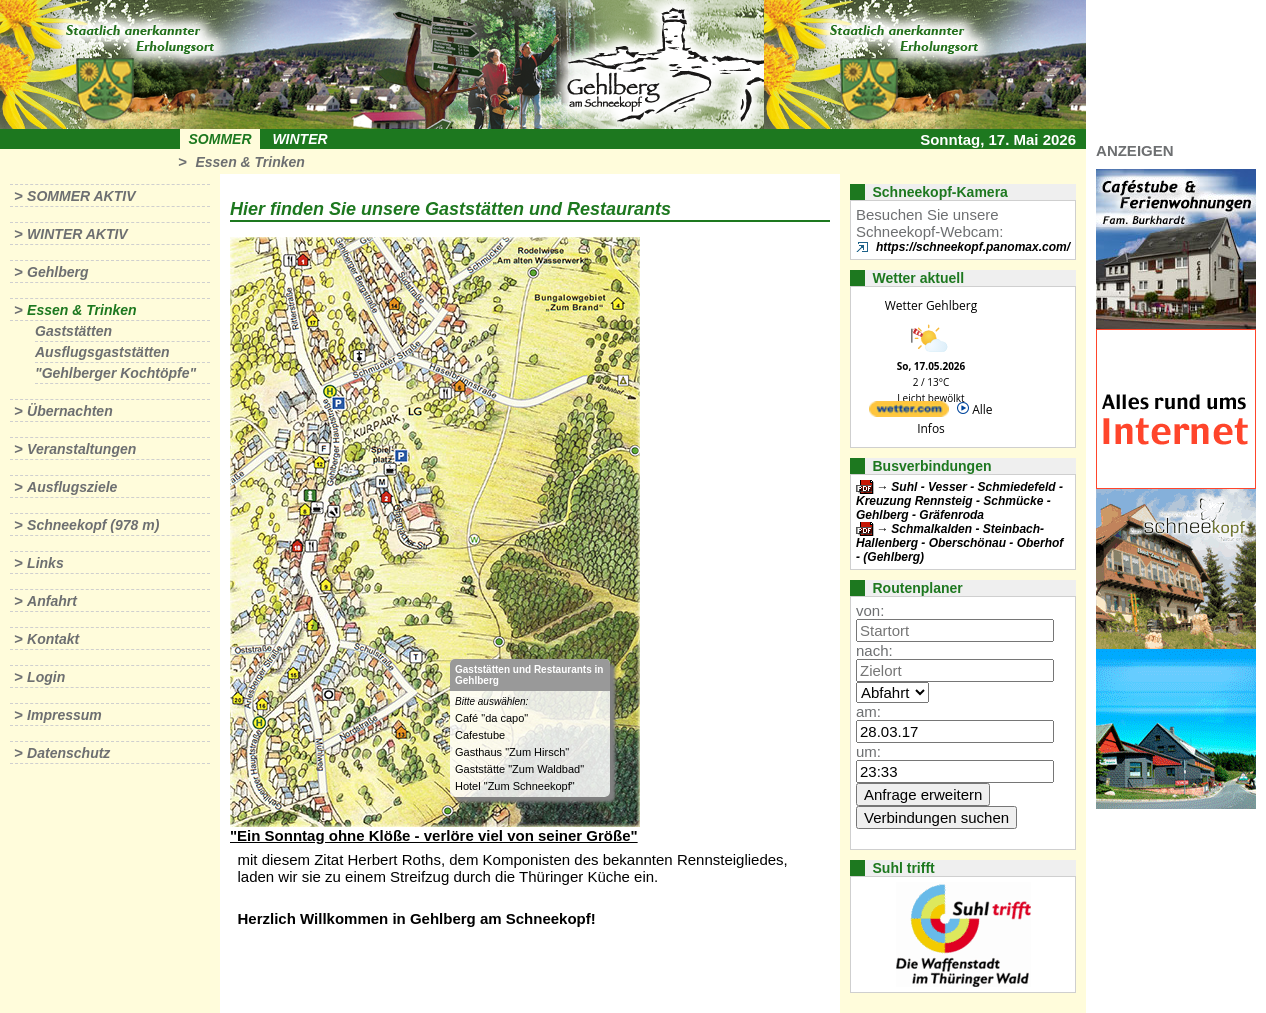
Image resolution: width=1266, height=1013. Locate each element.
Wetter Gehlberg (931, 305)
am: (868, 711)
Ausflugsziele (72, 487)
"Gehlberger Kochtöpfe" (115, 373)
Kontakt (53, 639)
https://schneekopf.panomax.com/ (973, 247)
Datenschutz (68, 753)
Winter (299, 139)
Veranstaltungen (81, 449)
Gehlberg (57, 272)
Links (45, 563)
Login (46, 677)
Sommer (220, 139)
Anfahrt (52, 601)
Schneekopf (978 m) (93, 525)
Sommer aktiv (81, 196)
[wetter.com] (909, 412)
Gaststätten (73, 331)
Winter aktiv (77, 234)
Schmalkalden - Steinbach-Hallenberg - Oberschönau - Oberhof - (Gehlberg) (959, 543)
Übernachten (70, 411)
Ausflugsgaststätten (102, 352)
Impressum (64, 715)
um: (868, 751)
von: (870, 610)
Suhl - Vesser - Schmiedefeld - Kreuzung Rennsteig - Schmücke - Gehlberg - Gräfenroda (959, 501)
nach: (874, 650)
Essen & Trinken (249, 162)
